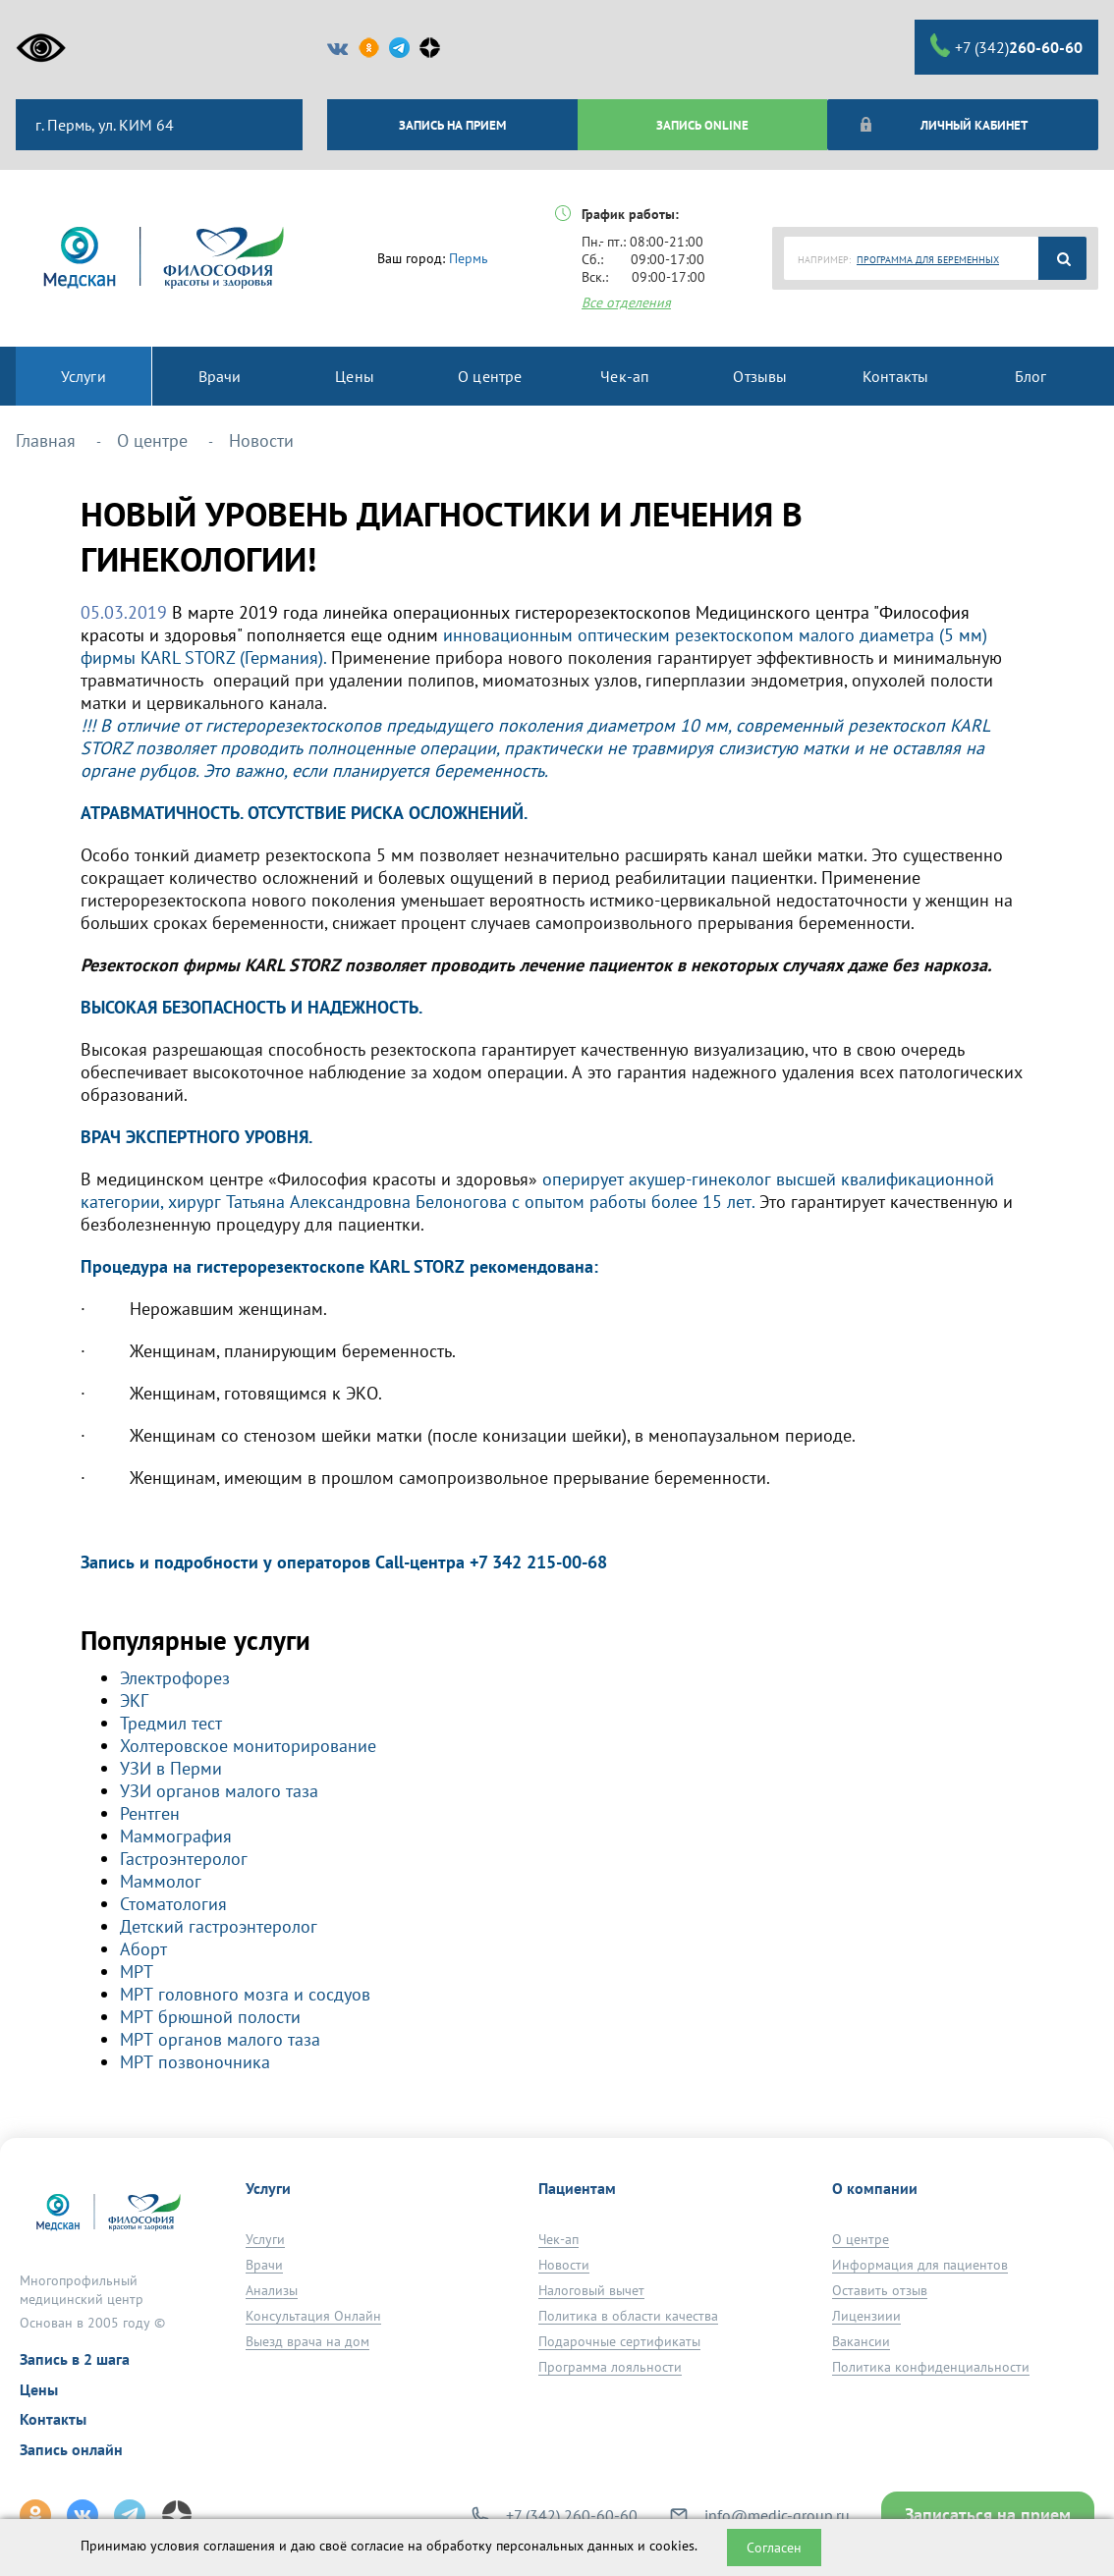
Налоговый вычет (591, 2290)
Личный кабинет (943, 125)
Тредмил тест (171, 1723)
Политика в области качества (628, 2316)
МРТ (136, 1971)
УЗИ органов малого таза (219, 1791)
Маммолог (160, 1881)
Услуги (265, 2239)
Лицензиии (866, 2316)
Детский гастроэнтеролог (218, 1926)
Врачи (264, 2265)
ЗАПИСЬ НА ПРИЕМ (452, 125)
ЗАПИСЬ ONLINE (702, 125)
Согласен (774, 2547)
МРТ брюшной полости (210, 2016)
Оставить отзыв (879, 2290)
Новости (563, 2265)
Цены (39, 2389)
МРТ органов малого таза (220, 2039)
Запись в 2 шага (75, 2359)
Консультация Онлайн (313, 2316)
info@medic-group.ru (777, 2515)
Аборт (143, 1949)
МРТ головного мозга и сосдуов (245, 1994)
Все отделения (626, 302)
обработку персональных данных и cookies (560, 2545)
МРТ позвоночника (195, 2062)
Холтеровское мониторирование (248, 1745)
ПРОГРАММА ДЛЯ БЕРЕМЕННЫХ (928, 259)
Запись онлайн (71, 2449)
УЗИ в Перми (171, 1768)
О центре (860, 2239)
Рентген (150, 1813)
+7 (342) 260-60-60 (572, 2515)
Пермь (468, 258)
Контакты (53, 2419)
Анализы (272, 2290)
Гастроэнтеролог (184, 1858)
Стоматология (173, 1903)
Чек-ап (558, 2239)
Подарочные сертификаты (619, 2341)
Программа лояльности (610, 2367)
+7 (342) (1006, 46)
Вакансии (861, 2341)
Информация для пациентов (920, 2265)
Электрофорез (175, 1678)
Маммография (176, 1836)
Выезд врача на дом (307, 2341)
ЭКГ (134, 1700)
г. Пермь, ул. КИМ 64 (102, 125)
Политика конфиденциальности (931, 2367)
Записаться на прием (988, 2514)
